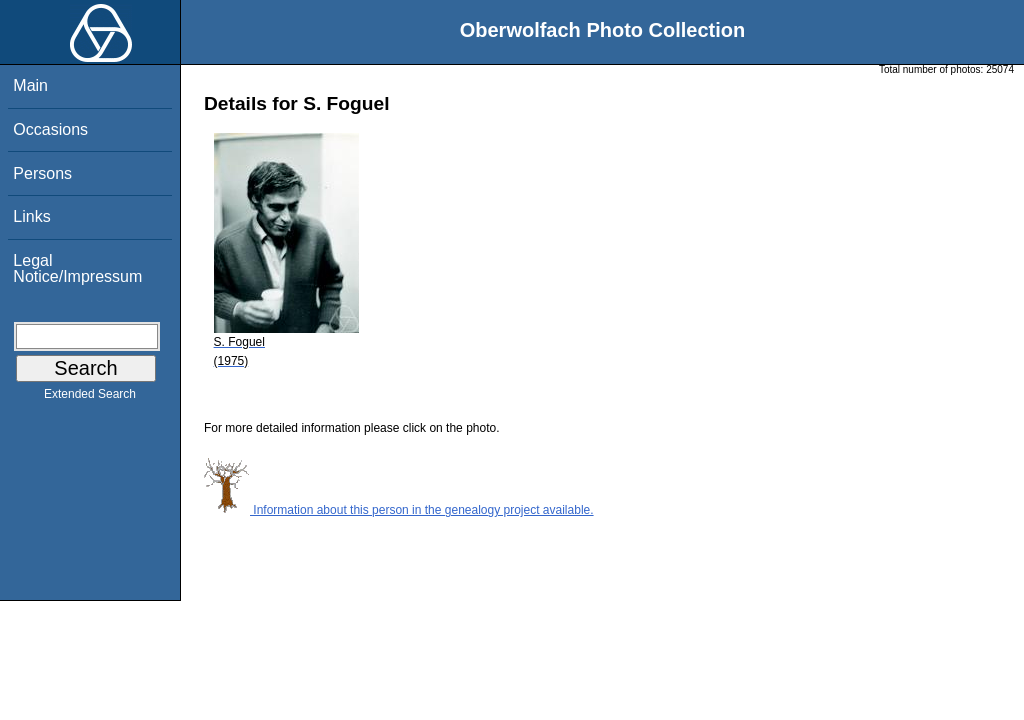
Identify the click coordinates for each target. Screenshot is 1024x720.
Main (30, 85)
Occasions (50, 129)
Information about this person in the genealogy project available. (399, 510)
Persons (42, 173)
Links (31, 216)
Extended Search (90, 398)
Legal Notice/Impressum (77, 268)
